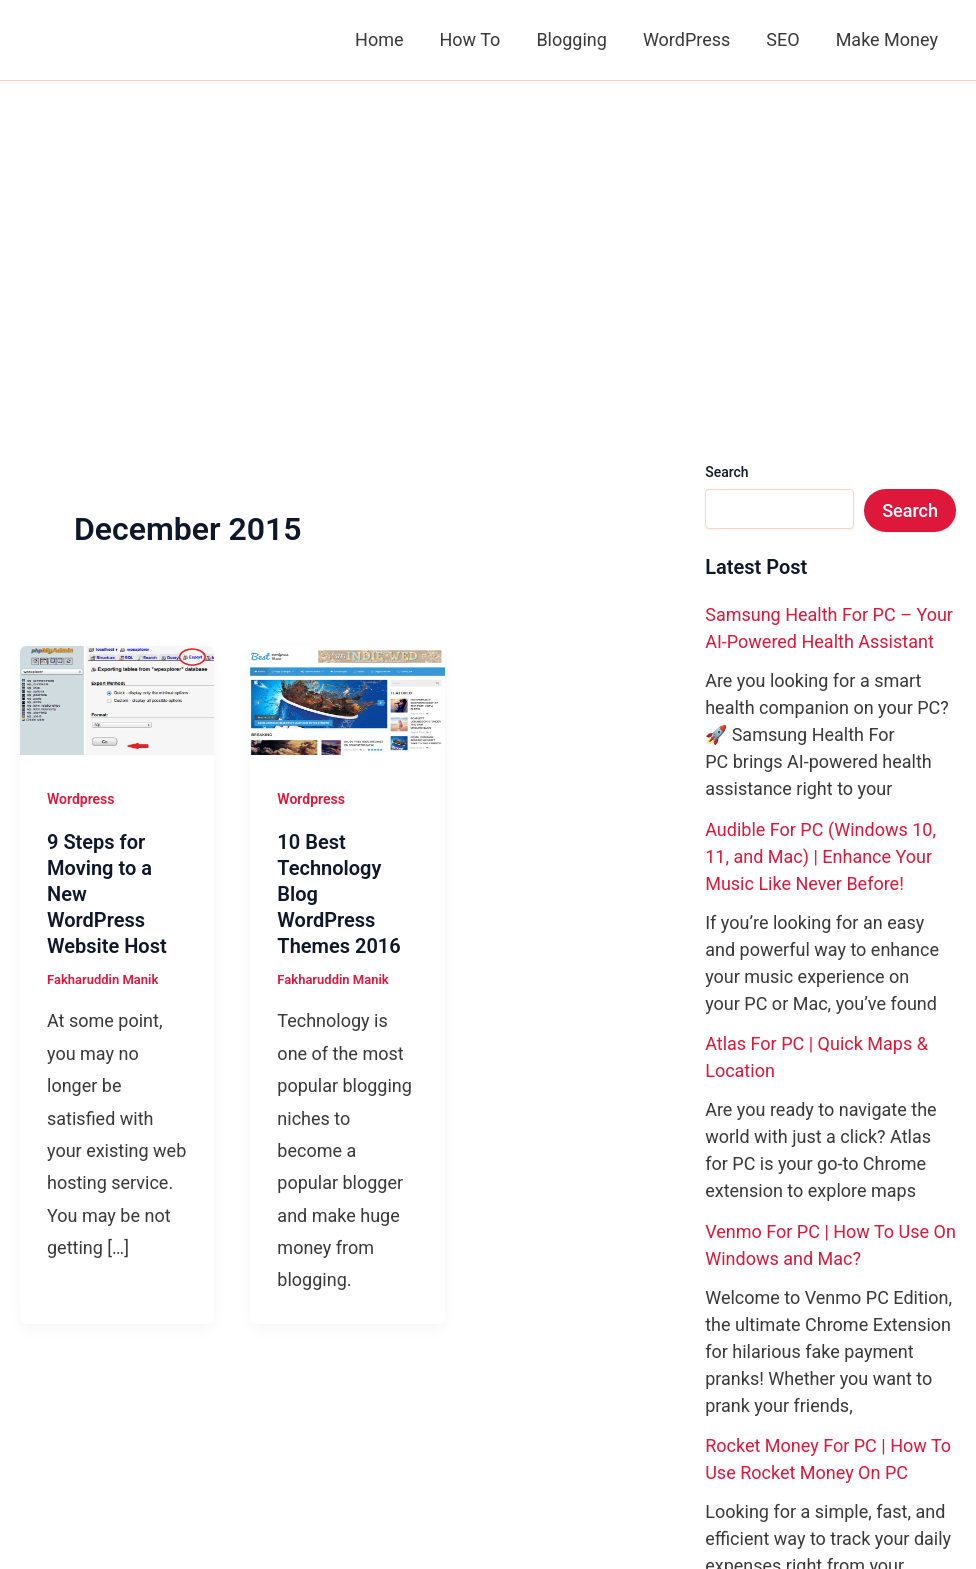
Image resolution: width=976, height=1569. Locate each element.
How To (469, 39)
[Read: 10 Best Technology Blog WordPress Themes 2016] (347, 398)
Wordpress (81, 499)
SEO (782, 39)
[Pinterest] (760, 1400)
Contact (121, 1398)
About (48, 1398)
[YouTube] (790, 1400)
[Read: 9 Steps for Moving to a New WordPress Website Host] (117, 398)
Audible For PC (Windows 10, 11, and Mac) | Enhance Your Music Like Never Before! (820, 556)
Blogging (571, 39)
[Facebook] (700, 1400)
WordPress (686, 39)
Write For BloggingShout (283, 1431)
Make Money (887, 39)
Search (726, 172)
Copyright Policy (365, 1398)
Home (379, 39)
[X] (730, 1400)
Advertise (130, 1431)
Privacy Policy (226, 1398)
